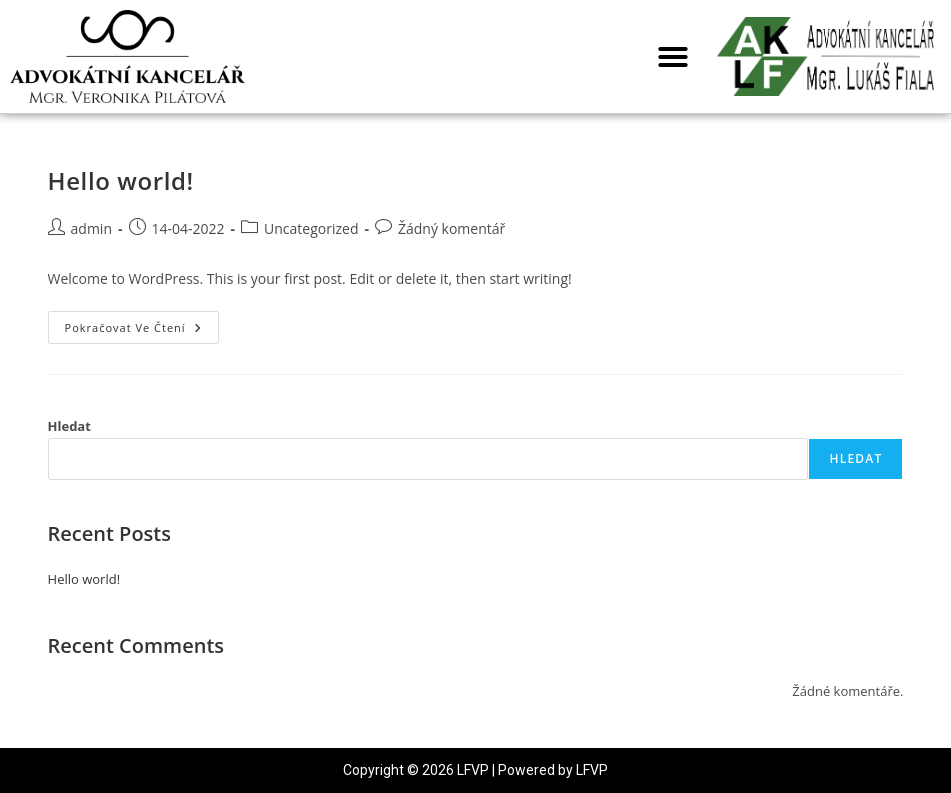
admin (91, 228)
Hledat (69, 426)
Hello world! (121, 180)
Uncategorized (311, 228)
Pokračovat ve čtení (142, 323)
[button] (673, 57)
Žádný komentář (451, 228)
